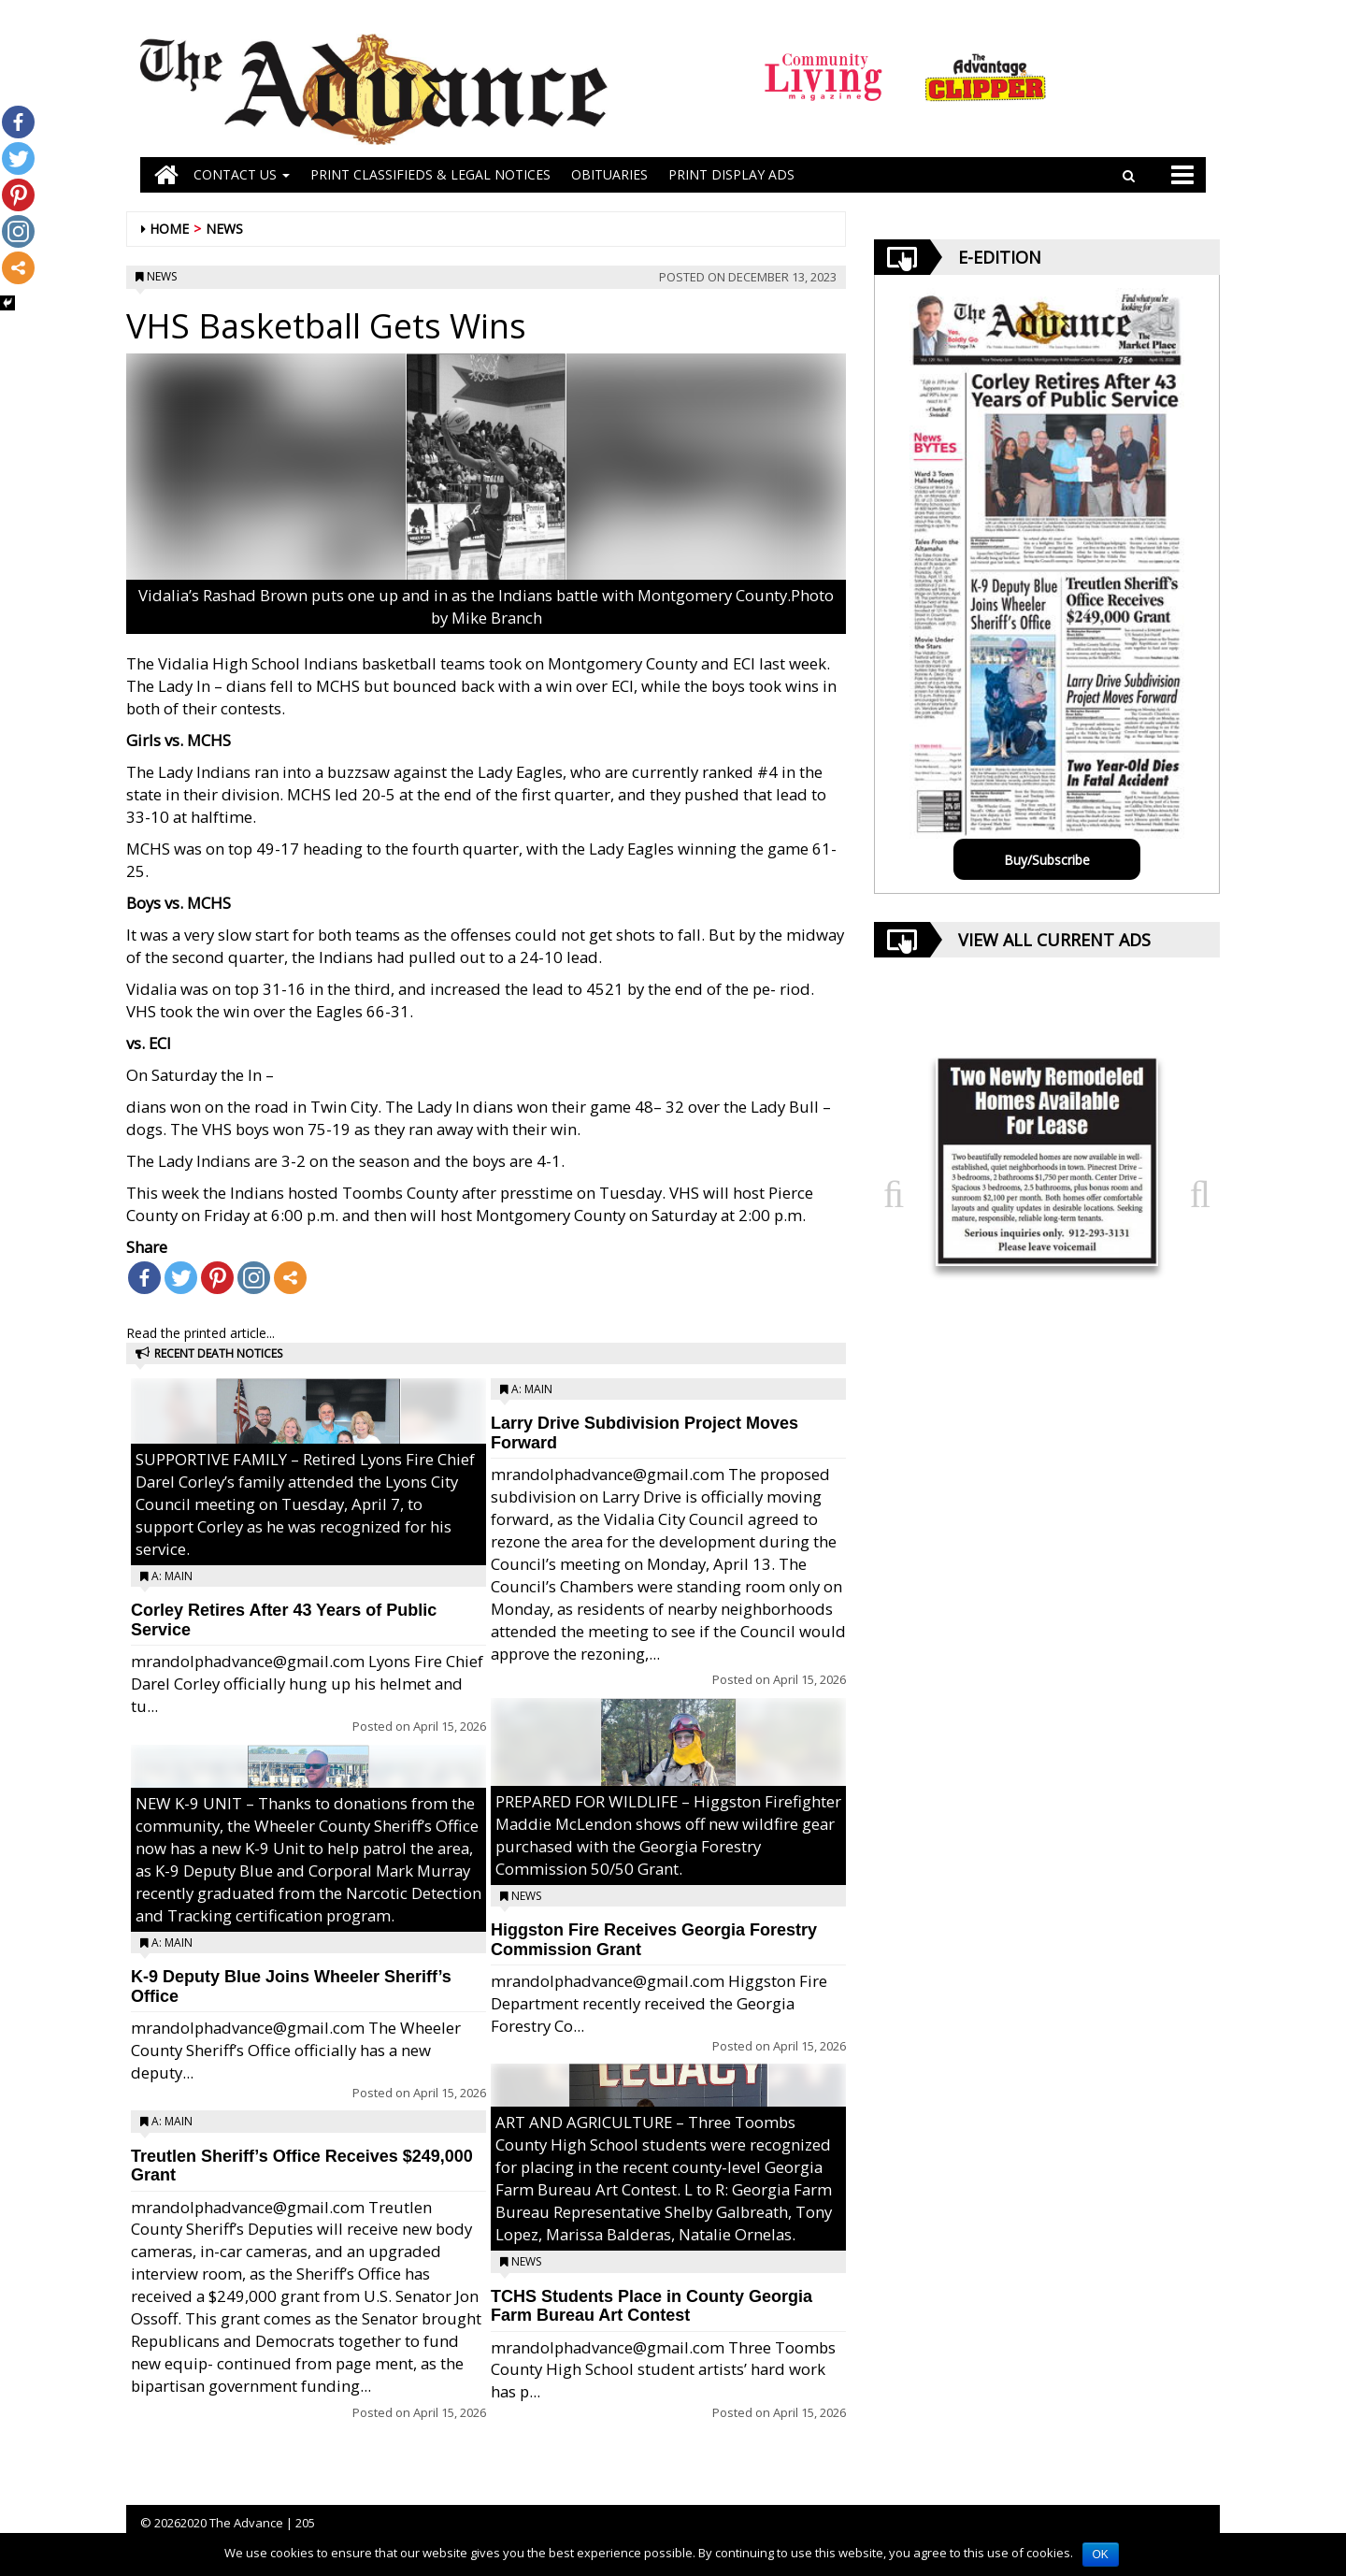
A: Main (172, 1576)
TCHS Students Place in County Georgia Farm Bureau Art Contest (651, 2306)
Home (169, 228)
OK (1101, 2554)
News (224, 228)
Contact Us (241, 174)
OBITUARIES (609, 174)
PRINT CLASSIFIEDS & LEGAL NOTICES (430, 174)
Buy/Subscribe (1047, 860)
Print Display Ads (731, 174)
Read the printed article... (200, 1333)
